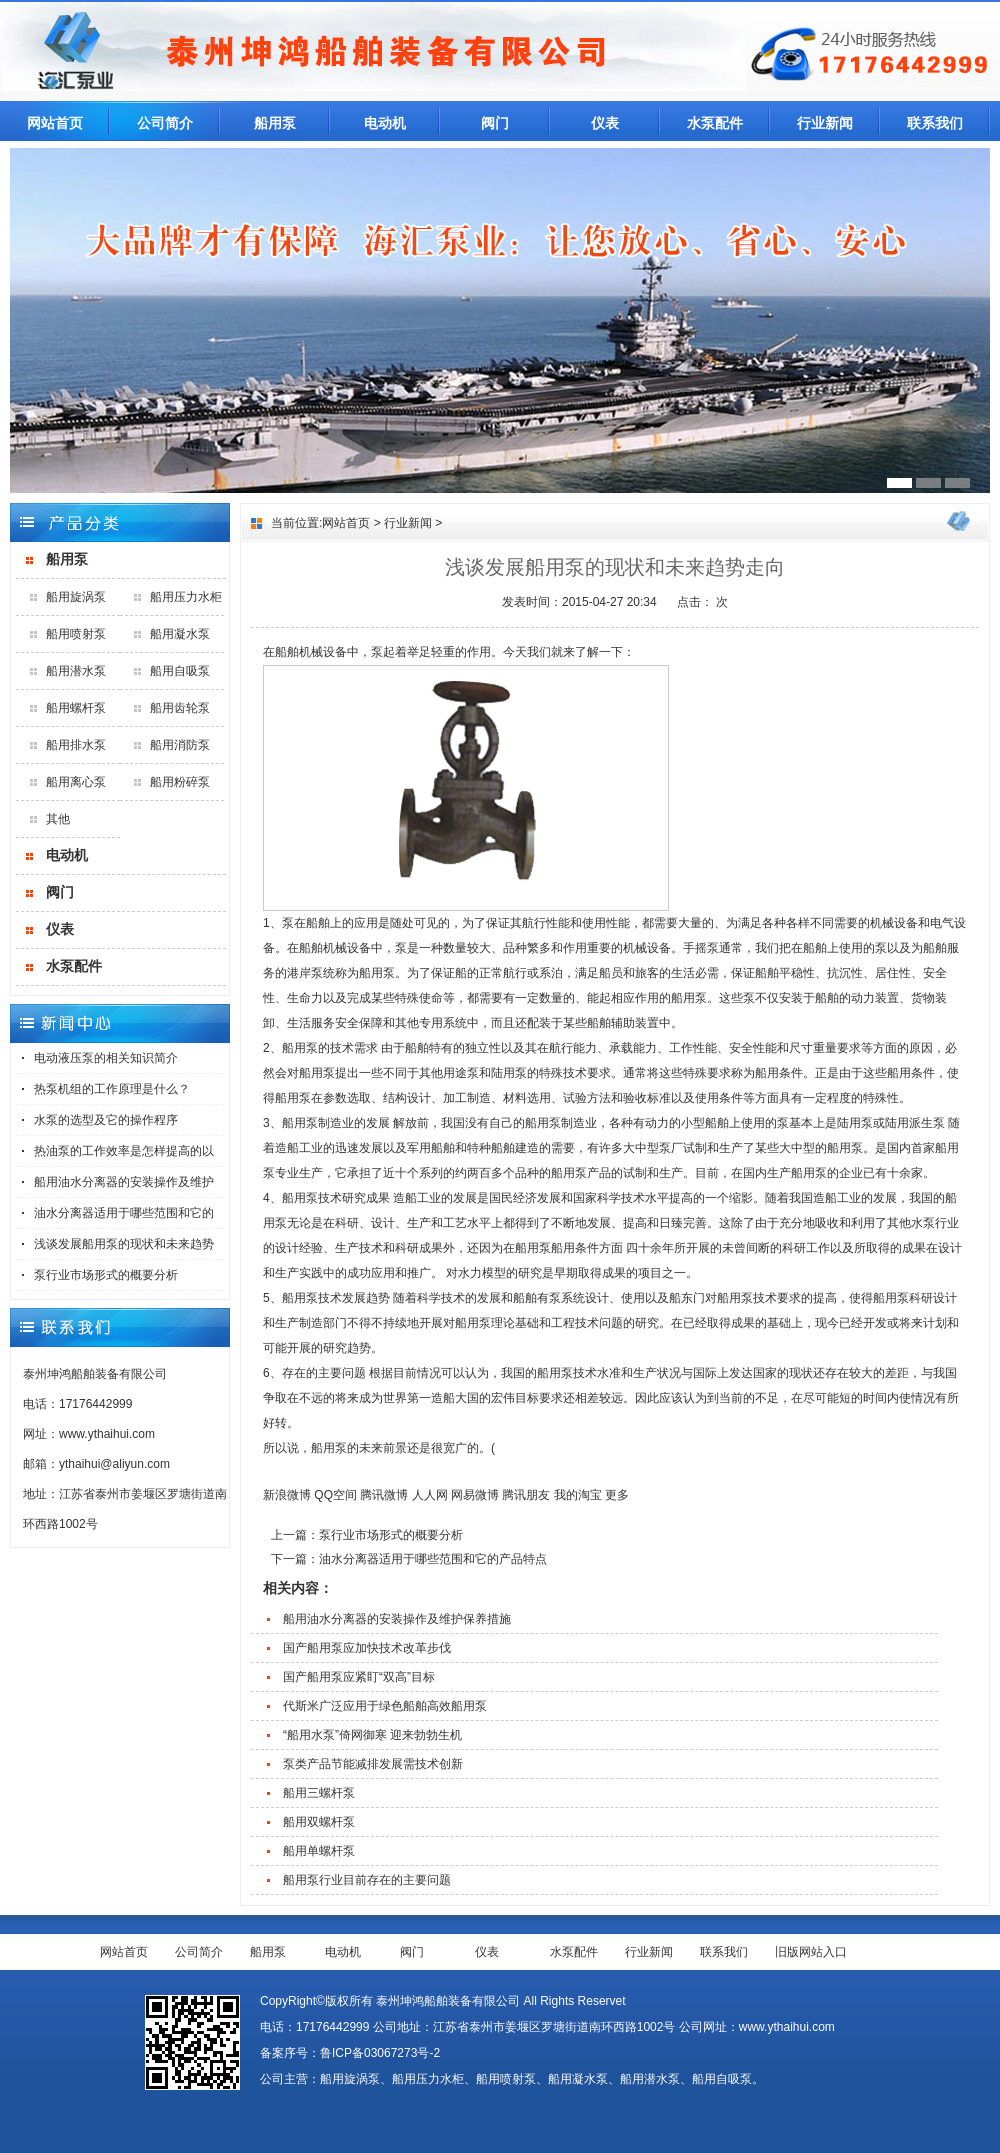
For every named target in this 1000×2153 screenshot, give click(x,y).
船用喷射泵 (76, 634)
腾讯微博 (384, 1495)
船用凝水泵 (180, 634)
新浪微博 (287, 1495)
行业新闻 (825, 123)
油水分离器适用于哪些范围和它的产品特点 (433, 1559)
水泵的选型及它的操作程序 (106, 1120)
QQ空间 (335, 1495)
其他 (58, 819)
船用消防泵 (180, 745)
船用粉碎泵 (180, 782)
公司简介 (165, 123)
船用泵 (275, 123)
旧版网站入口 (811, 1952)
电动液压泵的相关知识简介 (106, 1058)
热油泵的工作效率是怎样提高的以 (124, 1151)
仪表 (605, 123)
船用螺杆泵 (76, 708)
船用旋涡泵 (76, 597)
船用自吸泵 (180, 671)
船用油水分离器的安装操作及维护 (124, 1182)
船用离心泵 (76, 782)
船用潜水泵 (76, 671)
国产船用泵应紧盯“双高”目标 (359, 1677)
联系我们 (935, 123)
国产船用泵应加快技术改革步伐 (367, 1648)
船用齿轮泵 (180, 708)
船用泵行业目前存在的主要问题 (367, 1880)
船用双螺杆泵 (319, 1822)
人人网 (430, 1495)
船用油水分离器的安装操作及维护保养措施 (397, 1619)
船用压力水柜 (186, 597)
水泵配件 (715, 123)
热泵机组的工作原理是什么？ (112, 1089)
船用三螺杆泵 (319, 1793)
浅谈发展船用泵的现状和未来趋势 (124, 1244)
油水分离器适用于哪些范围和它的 (124, 1213)
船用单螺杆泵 (319, 1851)
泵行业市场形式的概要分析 (106, 1275)
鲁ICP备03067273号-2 (380, 2053)
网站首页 (55, 123)
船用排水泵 (76, 745)
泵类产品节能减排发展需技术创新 (373, 1764)
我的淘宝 (578, 1495)
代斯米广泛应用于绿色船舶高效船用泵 (385, 1706)
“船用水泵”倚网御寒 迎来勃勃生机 (372, 1735)
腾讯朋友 (526, 1495)
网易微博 (475, 1495)
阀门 (495, 123)
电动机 (385, 123)
